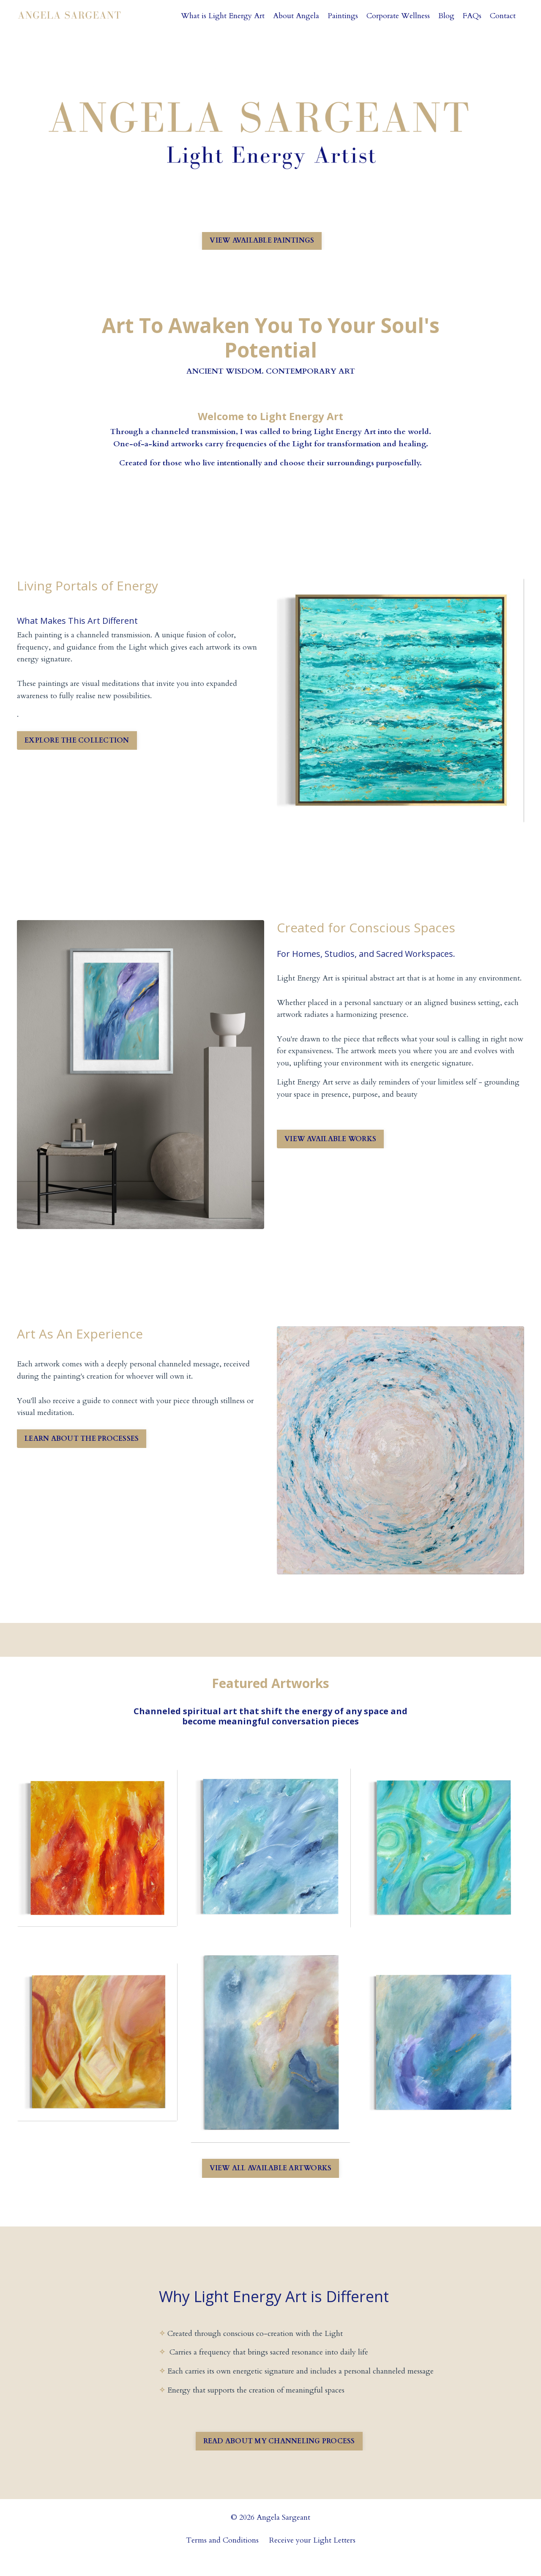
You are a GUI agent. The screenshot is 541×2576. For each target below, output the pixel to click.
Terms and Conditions (222, 2554)
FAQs (472, 16)
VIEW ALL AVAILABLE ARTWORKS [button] (271, 2169)
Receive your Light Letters (312, 2554)
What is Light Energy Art (221, 16)
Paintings (342, 16)
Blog (446, 16)
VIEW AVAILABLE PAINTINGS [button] (262, 240)
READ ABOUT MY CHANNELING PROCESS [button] (279, 2455)
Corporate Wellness (398, 16)
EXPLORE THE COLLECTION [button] (77, 741)
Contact (503, 16)
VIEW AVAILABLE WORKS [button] (330, 1139)
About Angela (295, 16)
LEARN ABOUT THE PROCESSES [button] (82, 1439)
